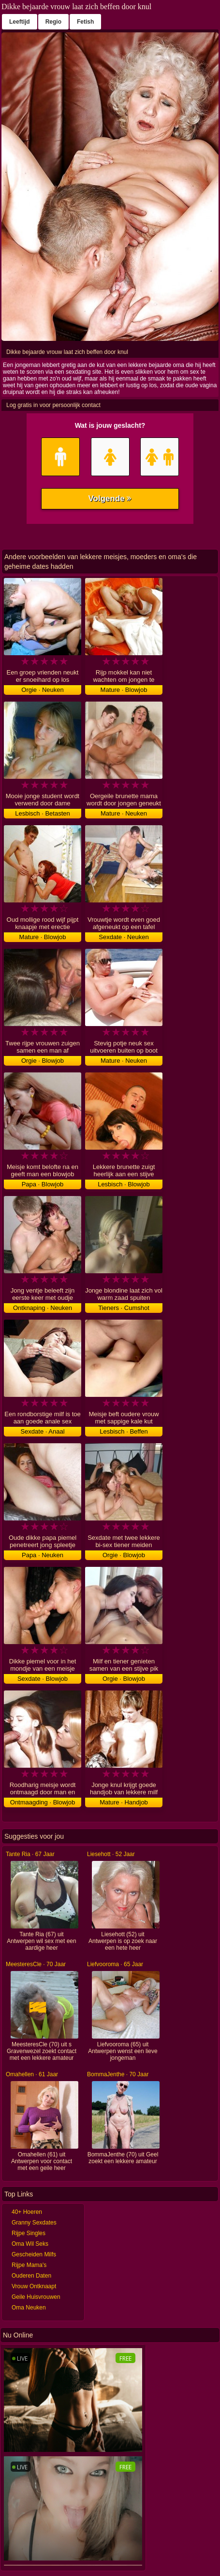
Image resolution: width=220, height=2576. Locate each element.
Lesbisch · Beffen (124, 1431)
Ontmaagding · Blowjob (42, 1802)
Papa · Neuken (42, 1555)
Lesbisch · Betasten (42, 813)
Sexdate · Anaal (42, 1431)
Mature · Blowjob (124, 689)
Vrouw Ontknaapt (34, 2286)
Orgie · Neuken (42, 689)
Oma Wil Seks (30, 2243)
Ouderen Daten (31, 2275)
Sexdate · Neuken (123, 937)
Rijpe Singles (28, 2233)
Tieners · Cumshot (123, 1307)
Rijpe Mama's (29, 2265)
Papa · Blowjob (43, 1184)
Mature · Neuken (124, 813)
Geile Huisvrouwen (36, 2297)
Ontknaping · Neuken (42, 1307)
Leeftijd (19, 21)
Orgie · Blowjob (42, 1060)
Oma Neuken (29, 2307)
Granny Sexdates (34, 2222)
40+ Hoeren (27, 2212)
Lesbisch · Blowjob (124, 1184)
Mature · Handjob (124, 1802)
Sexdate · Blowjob (42, 1678)
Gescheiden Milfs (34, 2254)
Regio (53, 21)
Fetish (85, 21)
